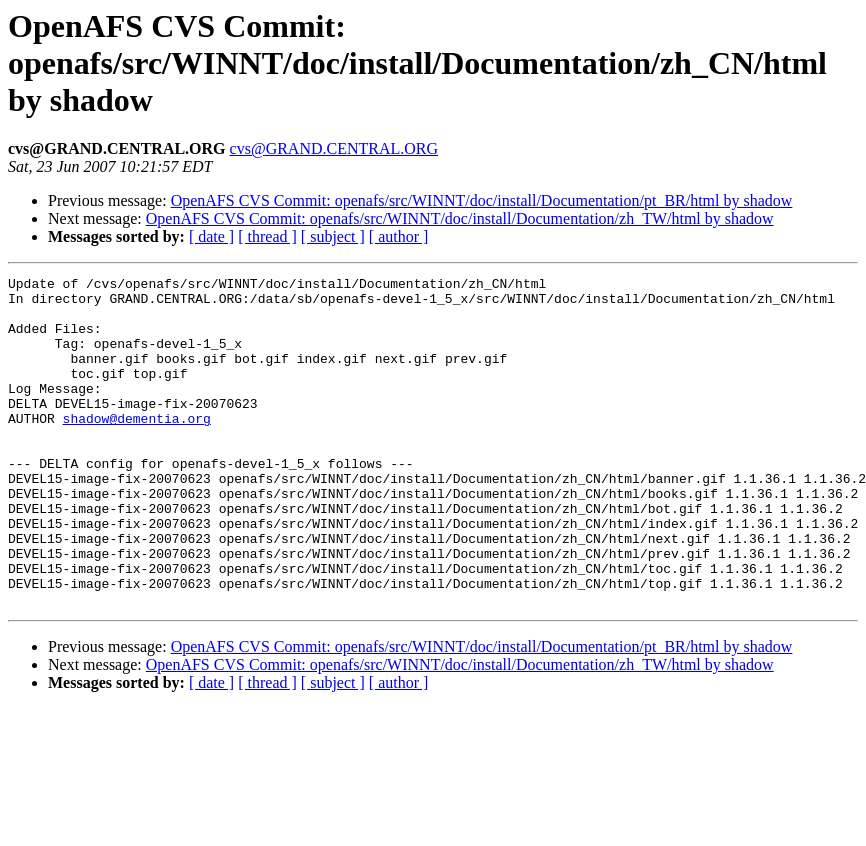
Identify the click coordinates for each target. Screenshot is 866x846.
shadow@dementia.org (137, 448)
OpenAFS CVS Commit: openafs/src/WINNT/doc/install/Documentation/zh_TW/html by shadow (460, 218)
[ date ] (211, 236)
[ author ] (399, 236)
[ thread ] (267, 236)
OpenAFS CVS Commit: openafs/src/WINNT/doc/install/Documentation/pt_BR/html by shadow (482, 200)
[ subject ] (333, 236)
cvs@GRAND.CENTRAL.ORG (334, 148)
